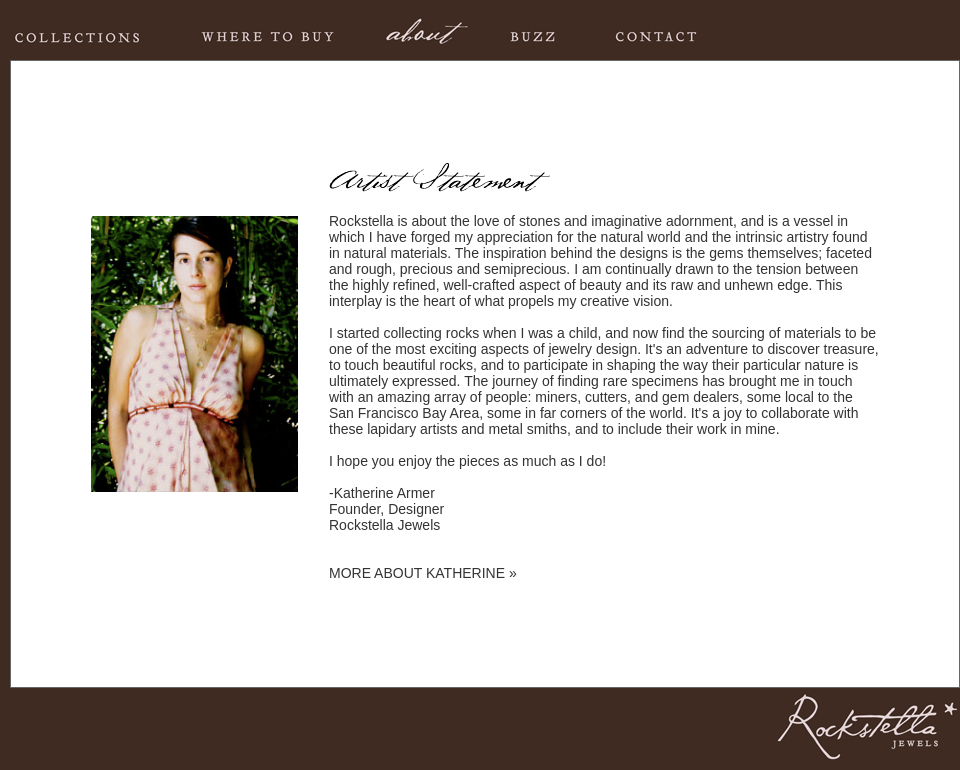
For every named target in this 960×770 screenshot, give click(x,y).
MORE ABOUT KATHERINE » (423, 573)
